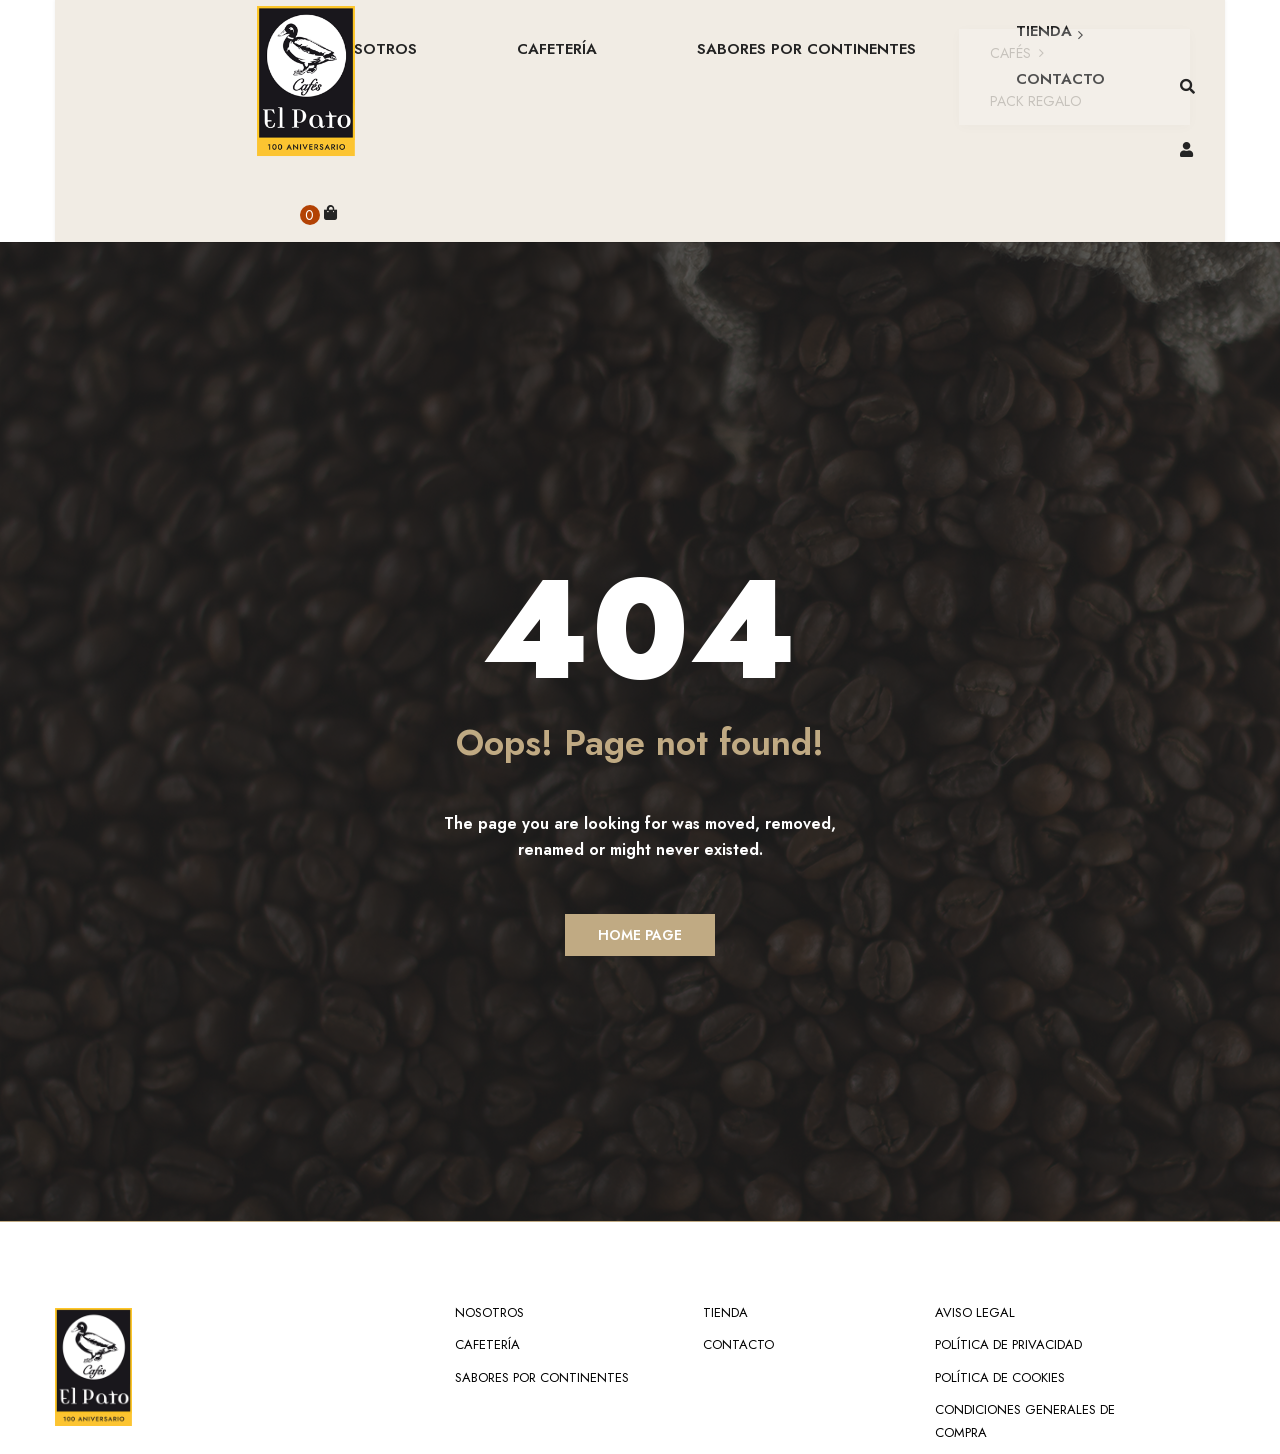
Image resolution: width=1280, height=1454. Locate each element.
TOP (1214, 1421)
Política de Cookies (1000, 1247)
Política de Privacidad (1008, 1214)
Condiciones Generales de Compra (1025, 1290)
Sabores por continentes (542, 1247)
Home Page (640, 805)
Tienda (725, 1182)
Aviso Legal (975, 1182)
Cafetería (487, 1214)
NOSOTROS (489, 1182)
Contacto (738, 1214)
